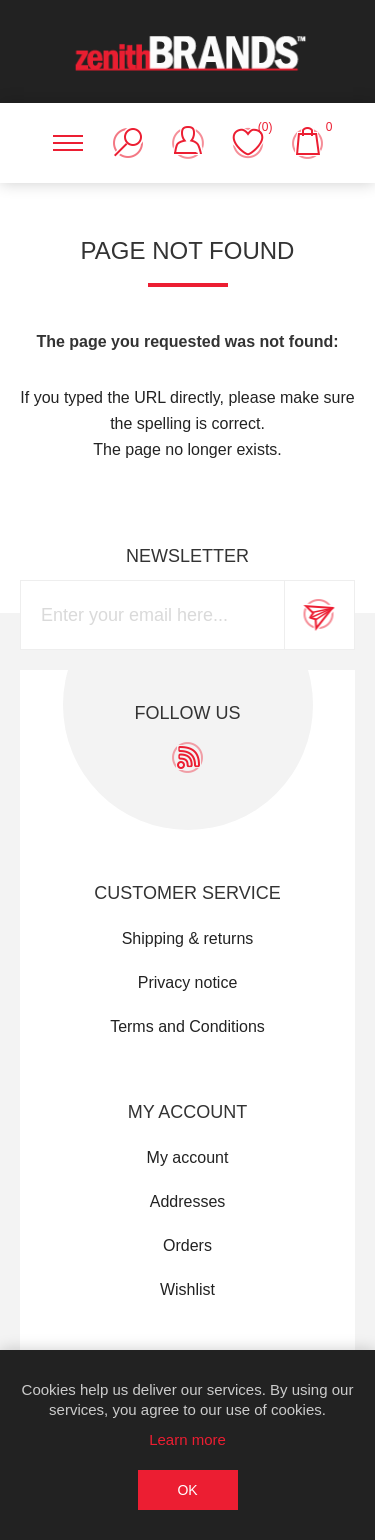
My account (188, 1157)
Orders (187, 1245)
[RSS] (187, 757)
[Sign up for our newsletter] (152, 615)
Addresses (188, 1201)
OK (187, 1490)
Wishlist (187, 1289)
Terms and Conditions (187, 1026)
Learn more (187, 1439)
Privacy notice (188, 982)
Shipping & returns (188, 938)
